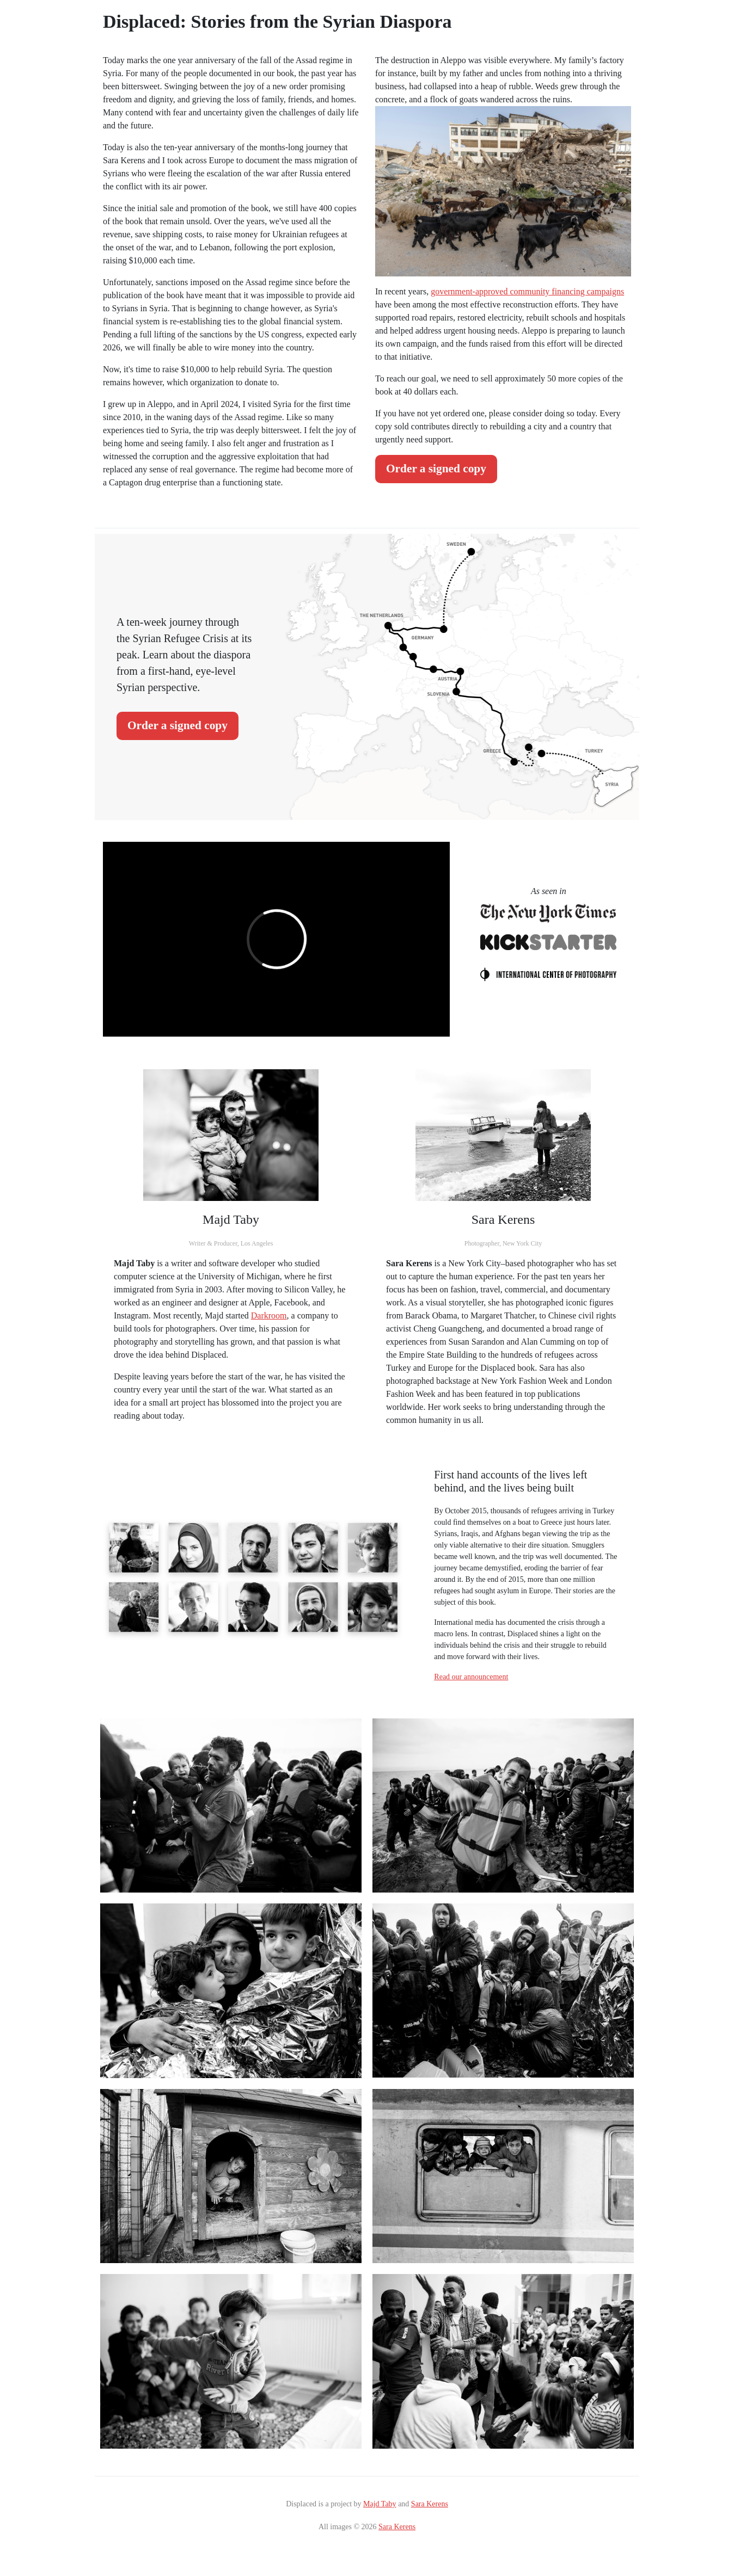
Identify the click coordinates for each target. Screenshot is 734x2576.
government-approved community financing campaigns (527, 291)
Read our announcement (471, 1677)
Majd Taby (379, 2504)
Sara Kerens (429, 2504)
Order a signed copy (436, 468)
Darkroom (269, 1315)
